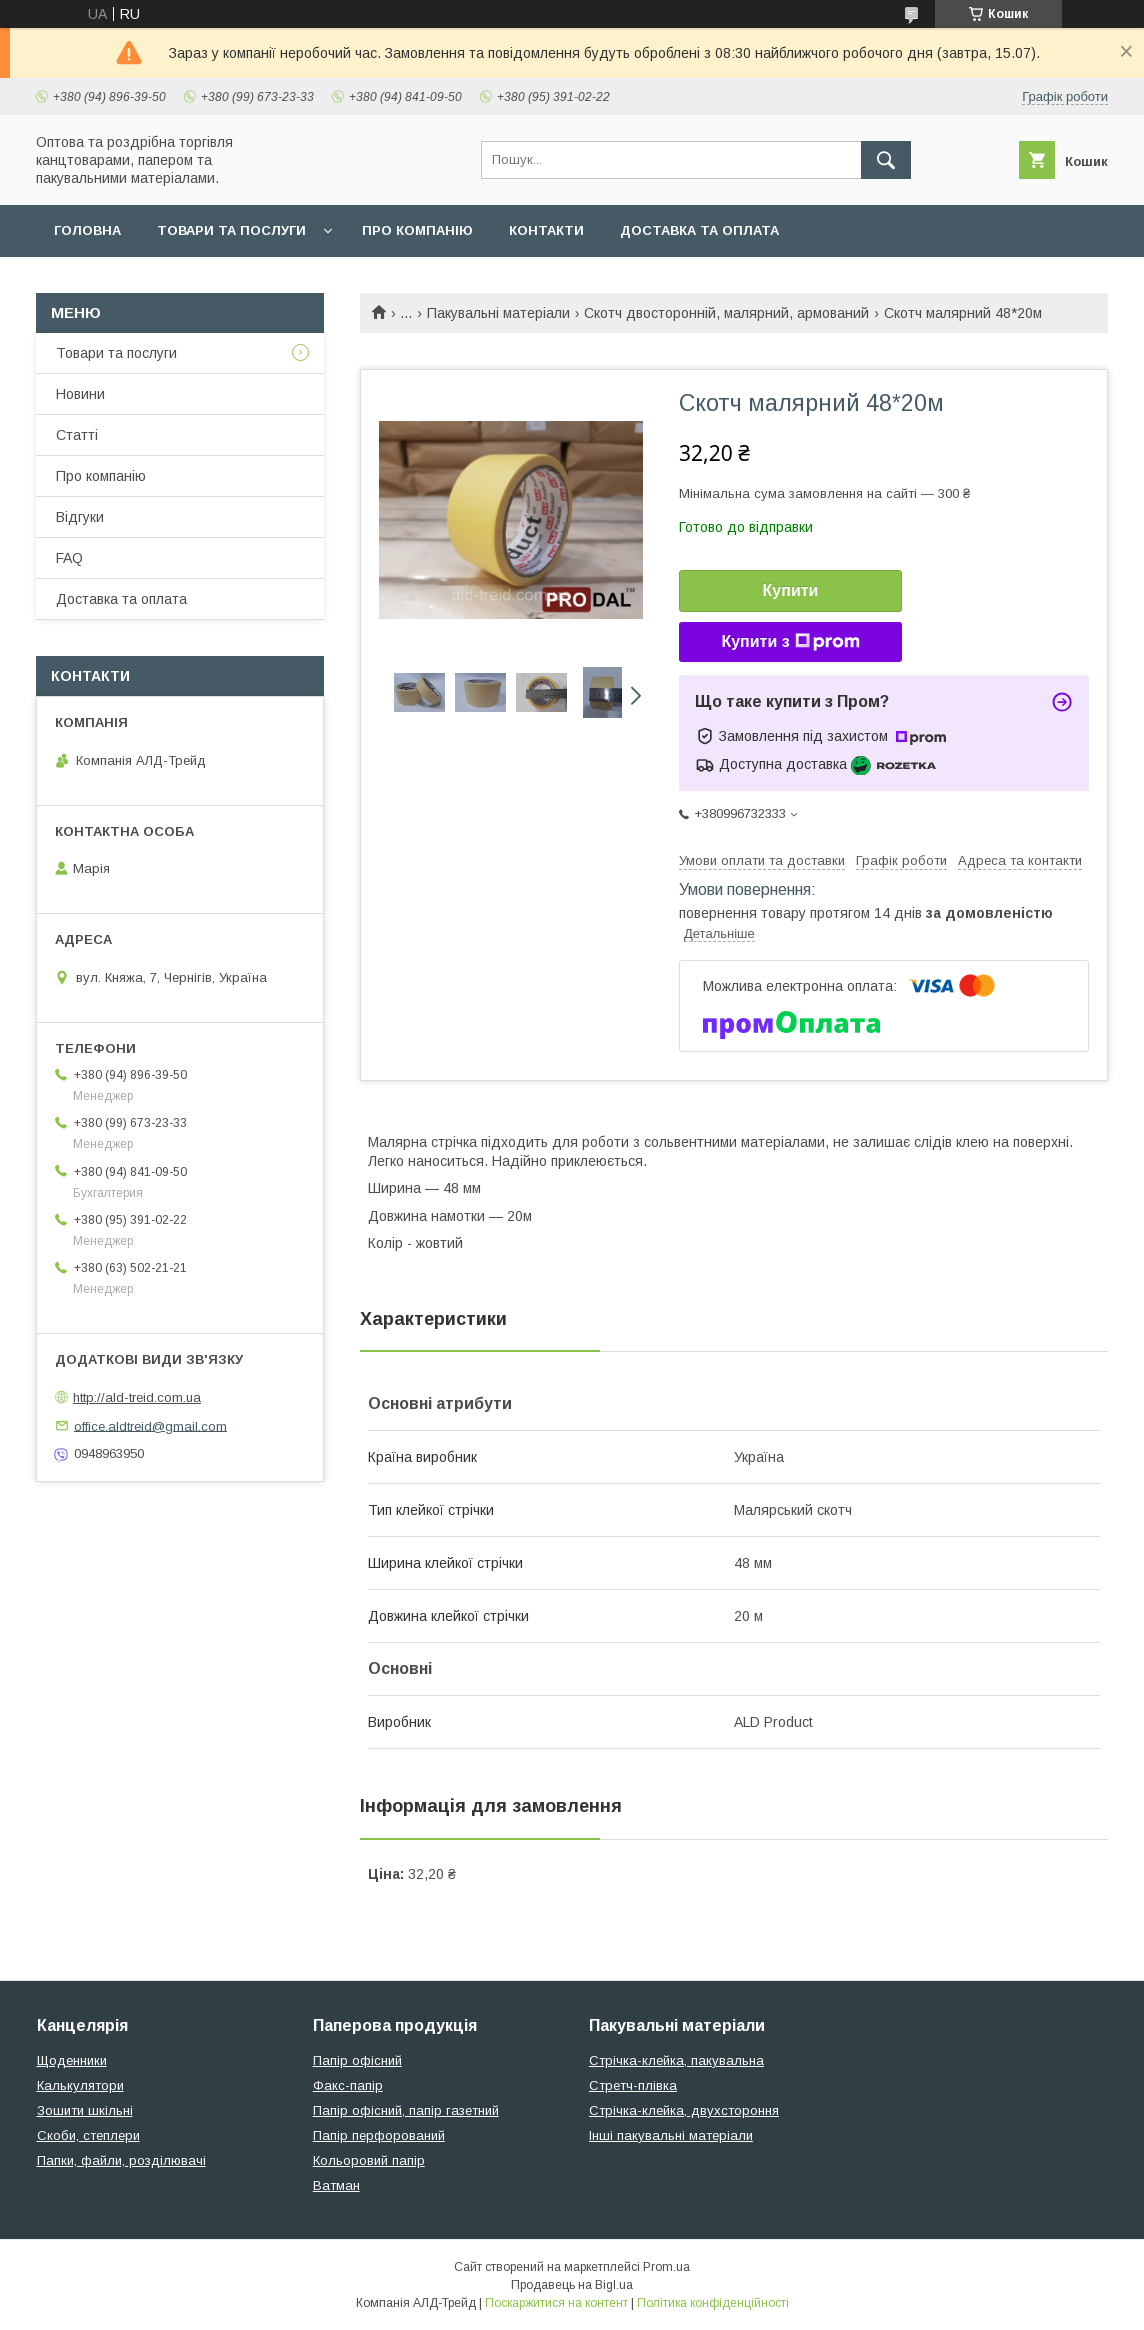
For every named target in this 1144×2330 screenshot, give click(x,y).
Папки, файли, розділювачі (121, 2160)
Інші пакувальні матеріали (671, 2135)
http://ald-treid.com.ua (137, 1397)
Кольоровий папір (369, 2160)
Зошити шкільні (85, 2110)
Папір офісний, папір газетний (406, 2110)
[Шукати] (886, 160)
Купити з (790, 642)
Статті (77, 435)
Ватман (336, 2185)
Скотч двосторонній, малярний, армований (726, 313)
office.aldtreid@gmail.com (150, 1425)
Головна (87, 230)
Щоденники (72, 2060)
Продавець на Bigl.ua (572, 2285)
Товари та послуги (231, 230)
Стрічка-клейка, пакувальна (676, 2060)
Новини (80, 394)
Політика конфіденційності (713, 2303)
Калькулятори (80, 2085)
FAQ (69, 558)
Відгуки (80, 517)
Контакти (546, 230)
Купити (791, 590)
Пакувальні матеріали (498, 313)
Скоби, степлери (88, 2135)
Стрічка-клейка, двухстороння (684, 2110)
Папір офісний (357, 2060)
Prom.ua (666, 2267)
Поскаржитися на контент (556, 2303)
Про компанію (417, 230)
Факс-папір (348, 2085)
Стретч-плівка (633, 2085)
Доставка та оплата (699, 230)
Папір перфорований (379, 2135)
